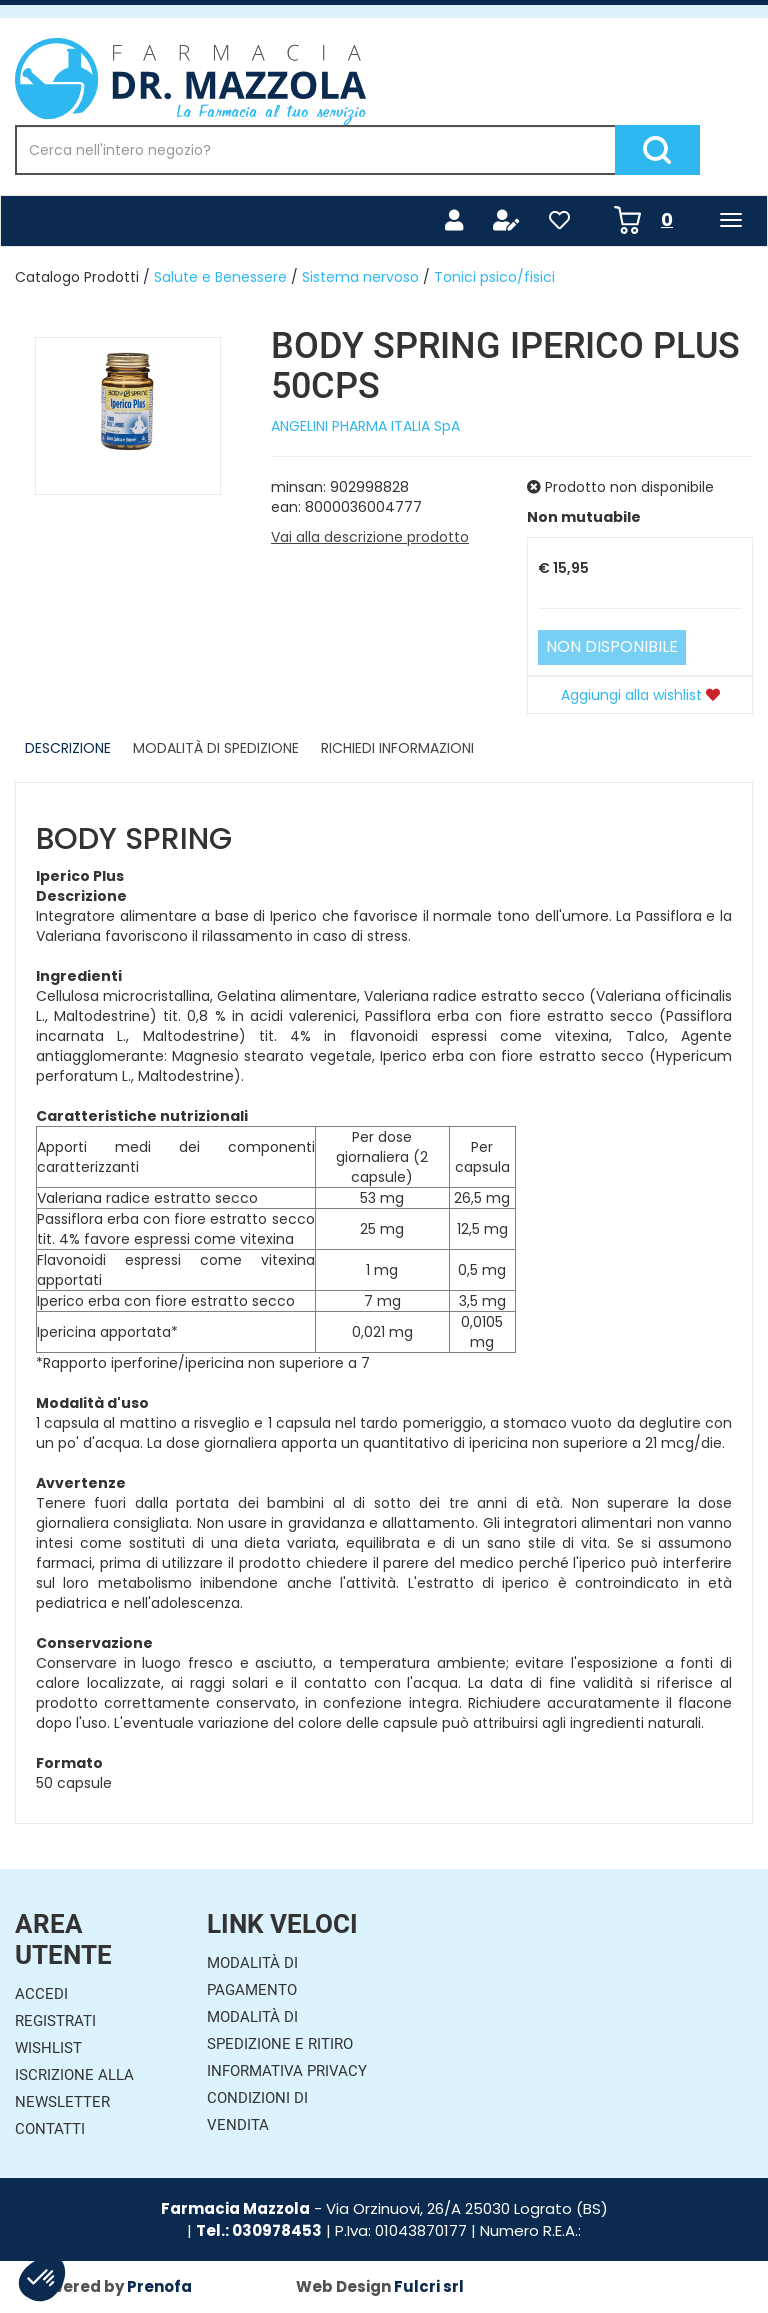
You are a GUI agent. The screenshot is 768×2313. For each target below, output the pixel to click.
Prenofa (159, 2286)
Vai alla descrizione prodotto (370, 537)
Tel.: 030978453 (259, 2230)
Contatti (50, 2129)
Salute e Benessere (220, 277)
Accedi (41, 1994)
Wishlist (48, 2048)
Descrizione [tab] (68, 748)
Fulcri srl (429, 2286)
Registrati (55, 2021)
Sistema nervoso (360, 277)
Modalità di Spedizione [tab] (216, 748)
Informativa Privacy (287, 2071)
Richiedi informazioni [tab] (397, 748)
